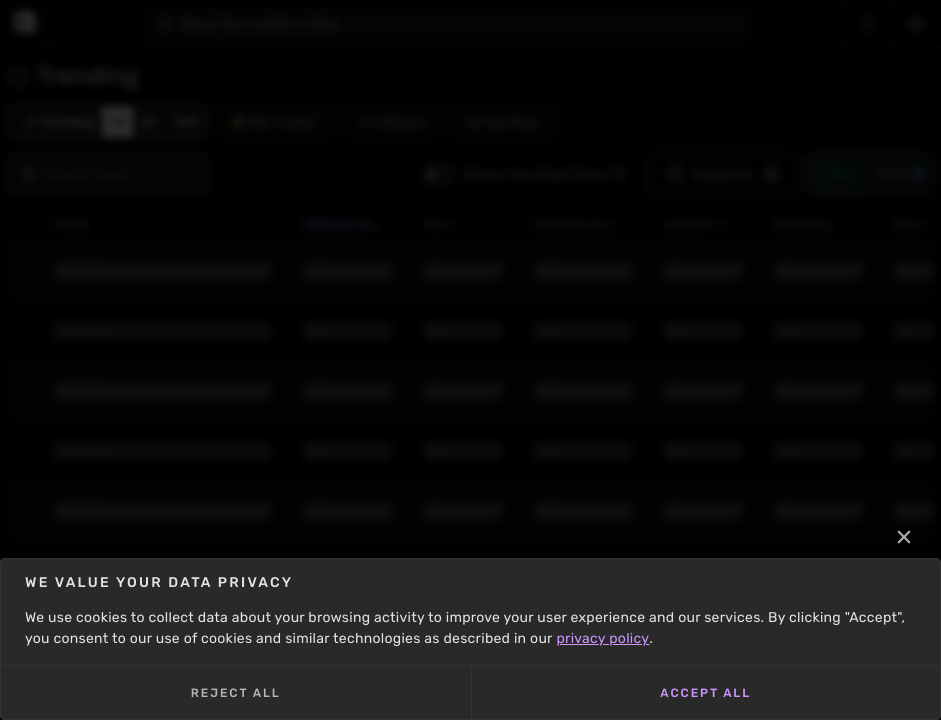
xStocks (393, 122)
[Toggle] (439, 174)
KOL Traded (273, 122)
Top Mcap (503, 122)
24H (186, 122)
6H (149, 122)
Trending (59, 122)
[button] (618, 174)
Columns (723, 174)
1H (117, 122)
